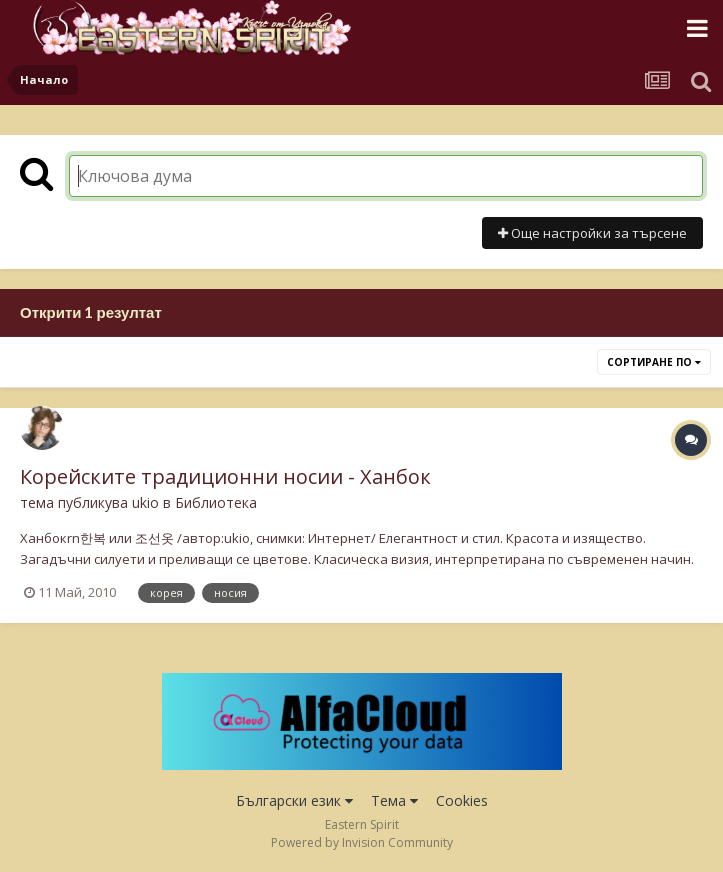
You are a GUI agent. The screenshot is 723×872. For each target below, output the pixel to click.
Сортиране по (654, 362)
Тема (394, 800)
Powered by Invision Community (362, 842)
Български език (294, 800)
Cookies (462, 800)
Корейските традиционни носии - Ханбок (225, 476)
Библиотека (216, 502)
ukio (145, 502)
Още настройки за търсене (592, 233)
